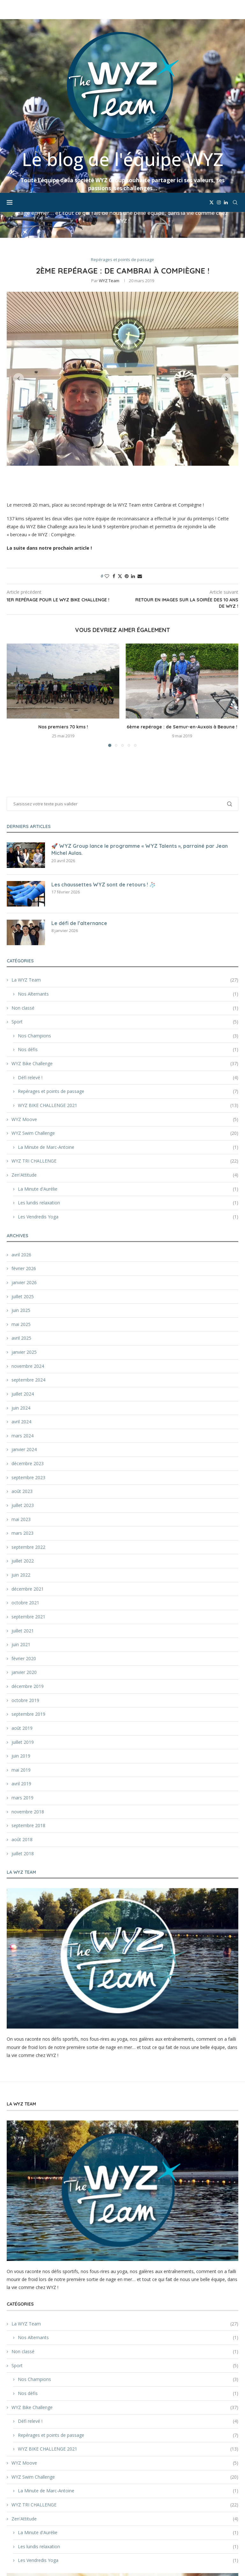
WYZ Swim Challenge (124, 1016)
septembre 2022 (28, 1430)
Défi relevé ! (128, 960)
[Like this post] (107, 459)
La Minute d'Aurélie (128, 1071)
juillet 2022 (22, 1443)
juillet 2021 (22, 1513)
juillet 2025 (22, 1179)
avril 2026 (21, 1137)
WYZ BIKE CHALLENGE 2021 (128, 988)
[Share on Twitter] (120, 459)
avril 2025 (21, 1220)
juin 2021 (20, 1527)
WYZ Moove (124, 1002)
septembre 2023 (28, 1360)
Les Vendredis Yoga (128, 1099)
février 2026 (23, 1151)
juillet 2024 (22, 1276)
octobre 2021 (25, 1485)
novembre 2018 (27, 1694)
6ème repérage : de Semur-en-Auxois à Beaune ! (182, 609)
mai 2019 (21, 1652)
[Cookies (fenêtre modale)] (11, 2565)
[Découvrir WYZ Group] (122, 2513)
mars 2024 (22, 1318)
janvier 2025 (24, 1235)
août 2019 (22, 1611)
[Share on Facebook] (114, 459)
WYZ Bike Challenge (124, 946)
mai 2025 (21, 1207)
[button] (18, 261)
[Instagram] (219, 9)
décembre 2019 (27, 1569)
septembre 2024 (28, 1262)
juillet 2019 (22, 1625)
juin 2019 (20, 1638)
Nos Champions (128, 918)
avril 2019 (21, 1666)
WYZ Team (109, 163)
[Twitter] (211, 9)
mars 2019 (22, 1680)
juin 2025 (20, 1193)
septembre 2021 (28, 1499)
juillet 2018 (22, 1736)
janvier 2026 (24, 1165)
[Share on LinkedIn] (133, 459)
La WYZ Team (124, 862)
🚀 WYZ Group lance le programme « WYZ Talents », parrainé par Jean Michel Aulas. (139, 732)
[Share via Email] (139, 459)
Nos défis (128, 932)
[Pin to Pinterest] (127, 459)
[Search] (235, 9)
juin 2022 (20, 1457)
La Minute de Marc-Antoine (128, 1030)
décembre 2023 (27, 1346)
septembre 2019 (28, 1596)
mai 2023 (21, 1402)
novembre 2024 (27, 1249)
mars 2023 (22, 1415)
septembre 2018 (28, 1708)
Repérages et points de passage (128, 974)
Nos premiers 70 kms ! (63, 609)
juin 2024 (20, 1290)
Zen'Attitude (124, 1057)
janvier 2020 (24, 1555)
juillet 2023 (22, 1388)
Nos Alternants (128, 876)
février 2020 (23, 1541)
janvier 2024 (24, 1332)
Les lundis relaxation (128, 1085)
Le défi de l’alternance (79, 805)
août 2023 (22, 1374)
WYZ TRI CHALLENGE (124, 1043)
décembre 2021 (27, 1471)
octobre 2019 (25, 1583)
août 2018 (22, 1722)
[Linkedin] (226, 9)
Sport (124, 904)
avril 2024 (21, 1304)
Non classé (124, 890)
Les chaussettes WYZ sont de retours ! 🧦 (103, 767)
